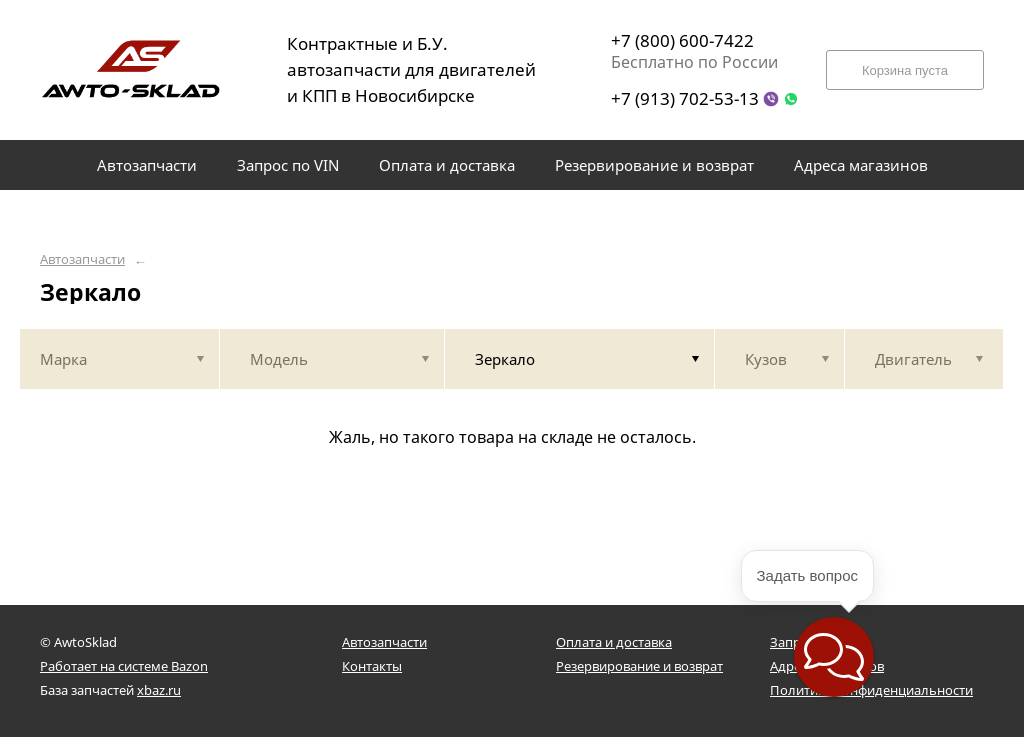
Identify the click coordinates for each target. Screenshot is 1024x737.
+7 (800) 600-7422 (682, 40)
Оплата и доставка (614, 642)
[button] (834, 657)
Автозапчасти (82, 259)
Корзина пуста (905, 70)
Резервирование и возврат (639, 666)
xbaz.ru (159, 690)
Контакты (372, 666)
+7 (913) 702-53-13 (685, 98)
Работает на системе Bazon (124, 666)
